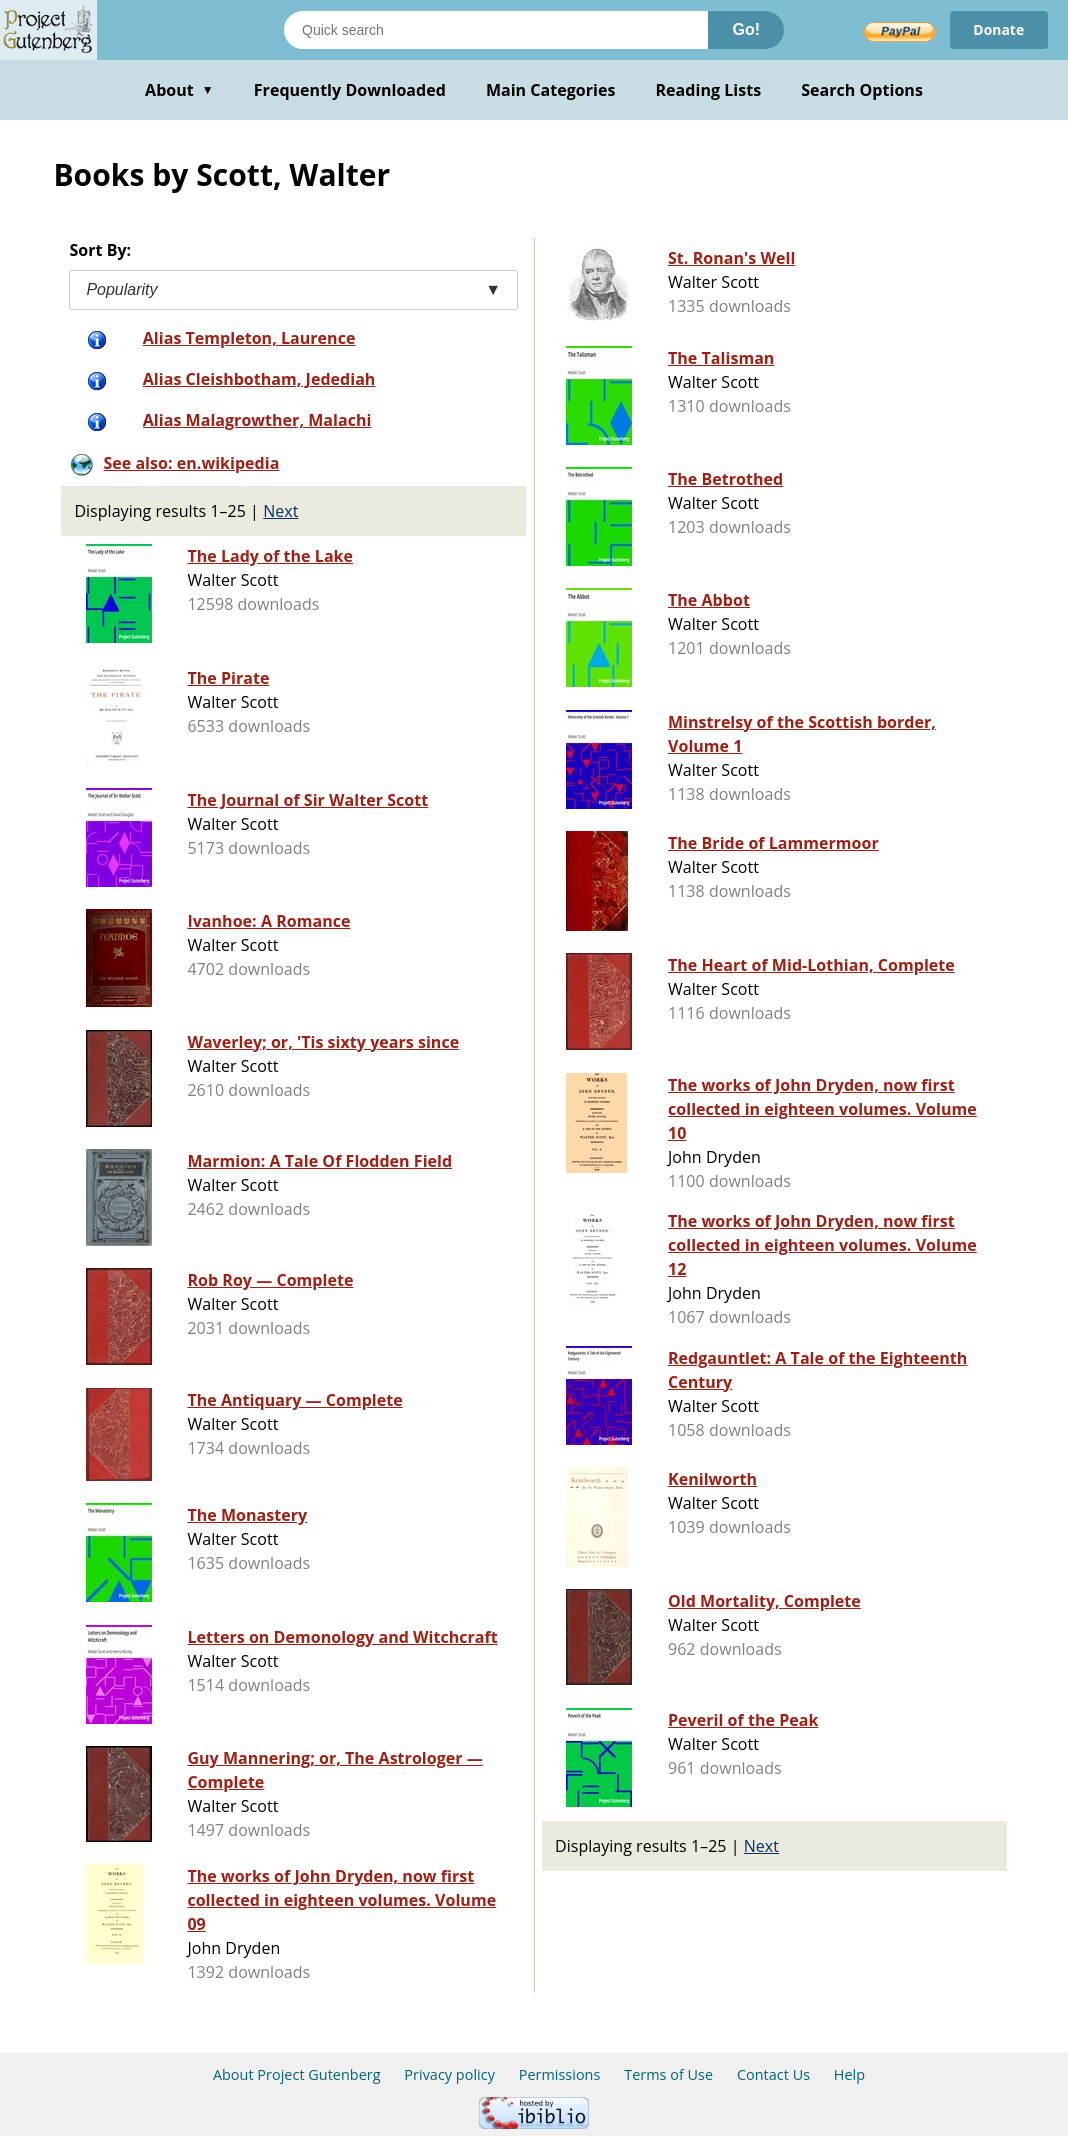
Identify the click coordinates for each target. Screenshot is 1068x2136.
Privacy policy (449, 2074)
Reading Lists (709, 90)
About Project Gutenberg (297, 2074)
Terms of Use (668, 2074)
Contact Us (773, 2074)
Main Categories (551, 90)
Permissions (560, 2074)
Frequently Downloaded (350, 90)
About (179, 90)
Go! (746, 29)
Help (849, 2074)
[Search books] (496, 30)
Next (280, 511)
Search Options (862, 90)
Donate (998, 29)
